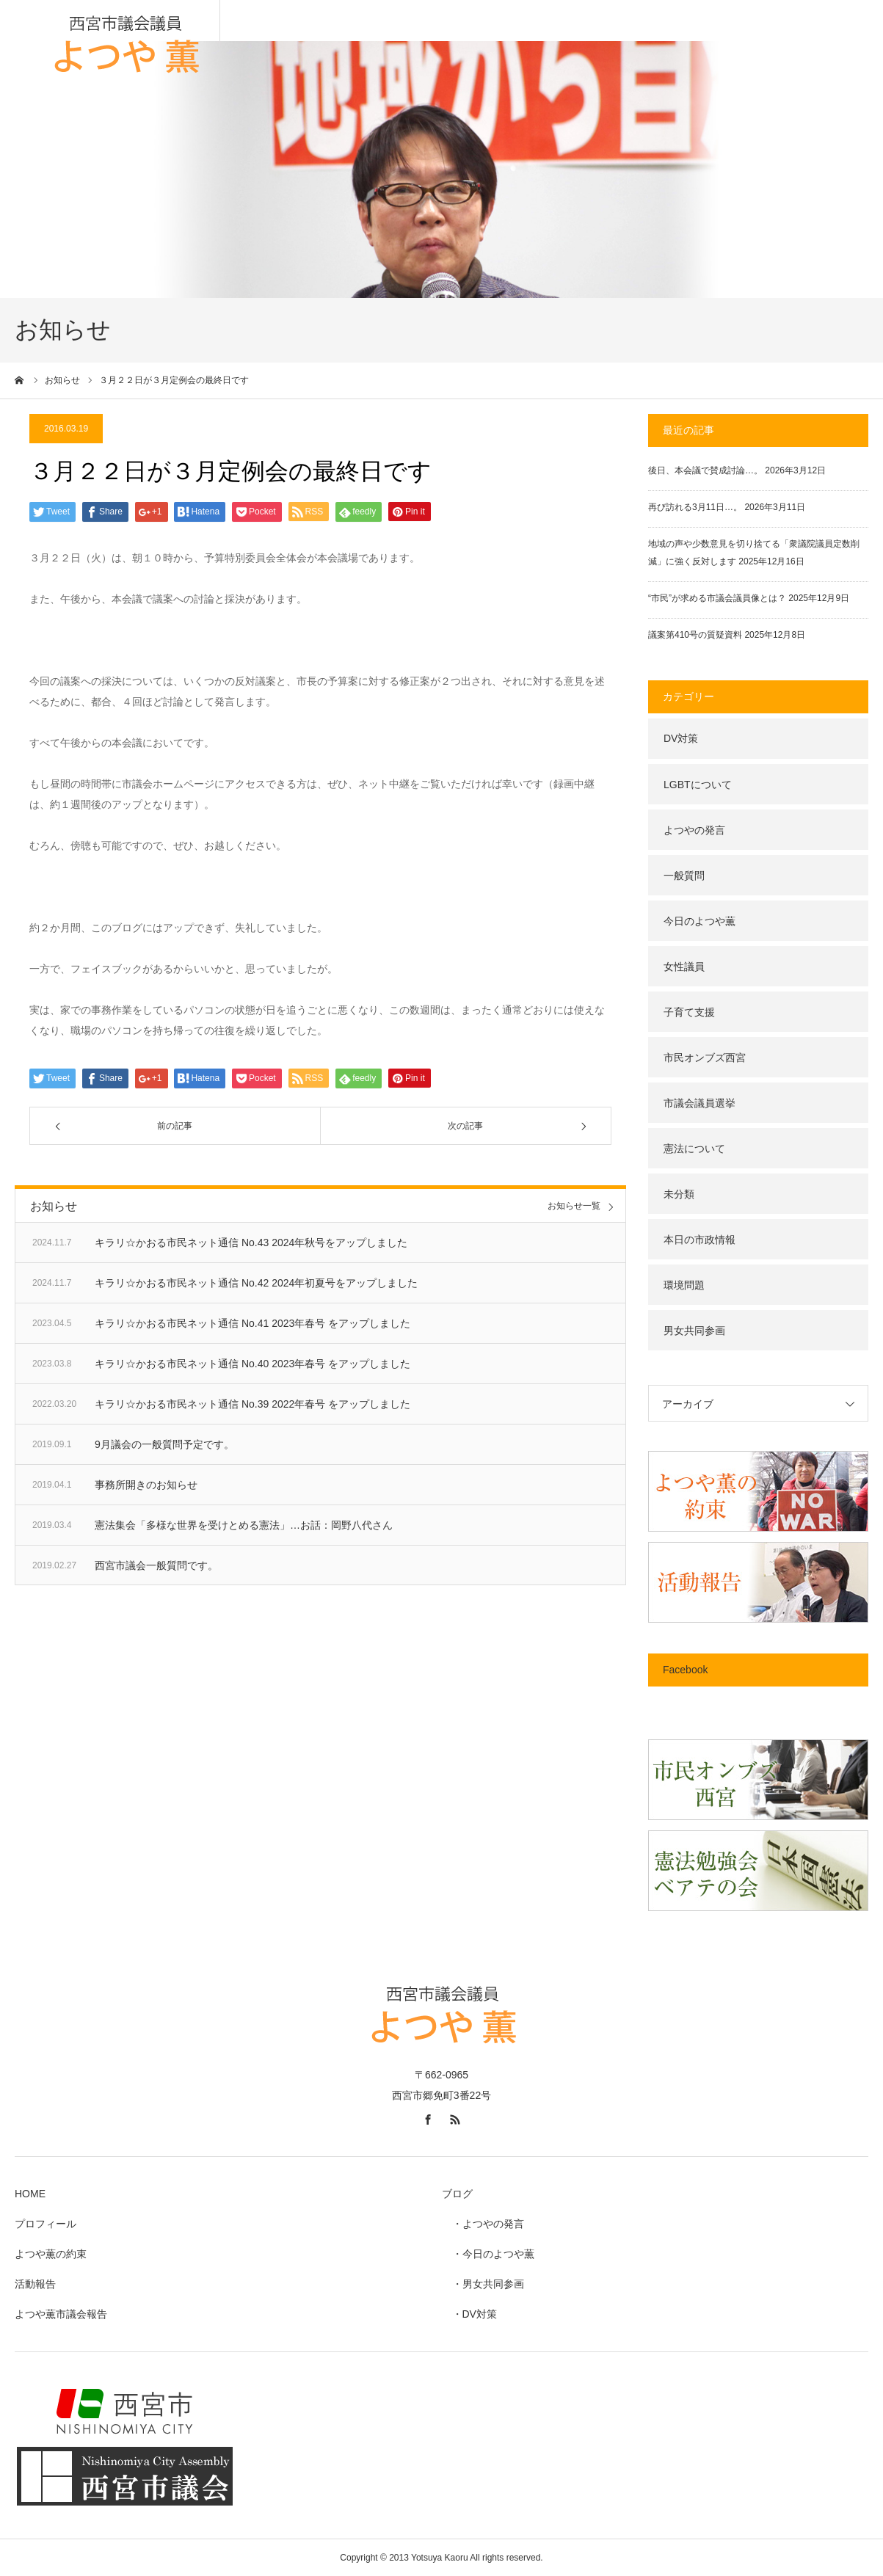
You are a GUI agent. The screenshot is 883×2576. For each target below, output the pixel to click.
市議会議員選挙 (699, 1103)
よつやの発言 (694, 830)
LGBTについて (698, 784)
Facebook (685, 1670)
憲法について (694, 1148)
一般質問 (684, 875)
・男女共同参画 (483, 2284)
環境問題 (684, 1285)
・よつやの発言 (483, 2224)
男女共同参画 (694, 1330)
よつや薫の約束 (51, 2254)
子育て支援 (689, 1012)
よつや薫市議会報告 (61, 2314)
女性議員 (684, 966)
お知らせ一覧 (574, 1206)
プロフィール (45, 2224)
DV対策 (681, 738)
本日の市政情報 (699, 1239)
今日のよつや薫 (699, 921)
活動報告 (35, 2284)
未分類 (679, 1194)
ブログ (457, 2194)
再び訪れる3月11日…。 (695, 507)
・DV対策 (469, 2314)
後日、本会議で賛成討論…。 (705, 470)
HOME (30, 2194)
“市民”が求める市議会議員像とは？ (717, 598)
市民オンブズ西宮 (705, 1057)
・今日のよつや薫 (488, 2254)
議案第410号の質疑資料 (695, 635)
